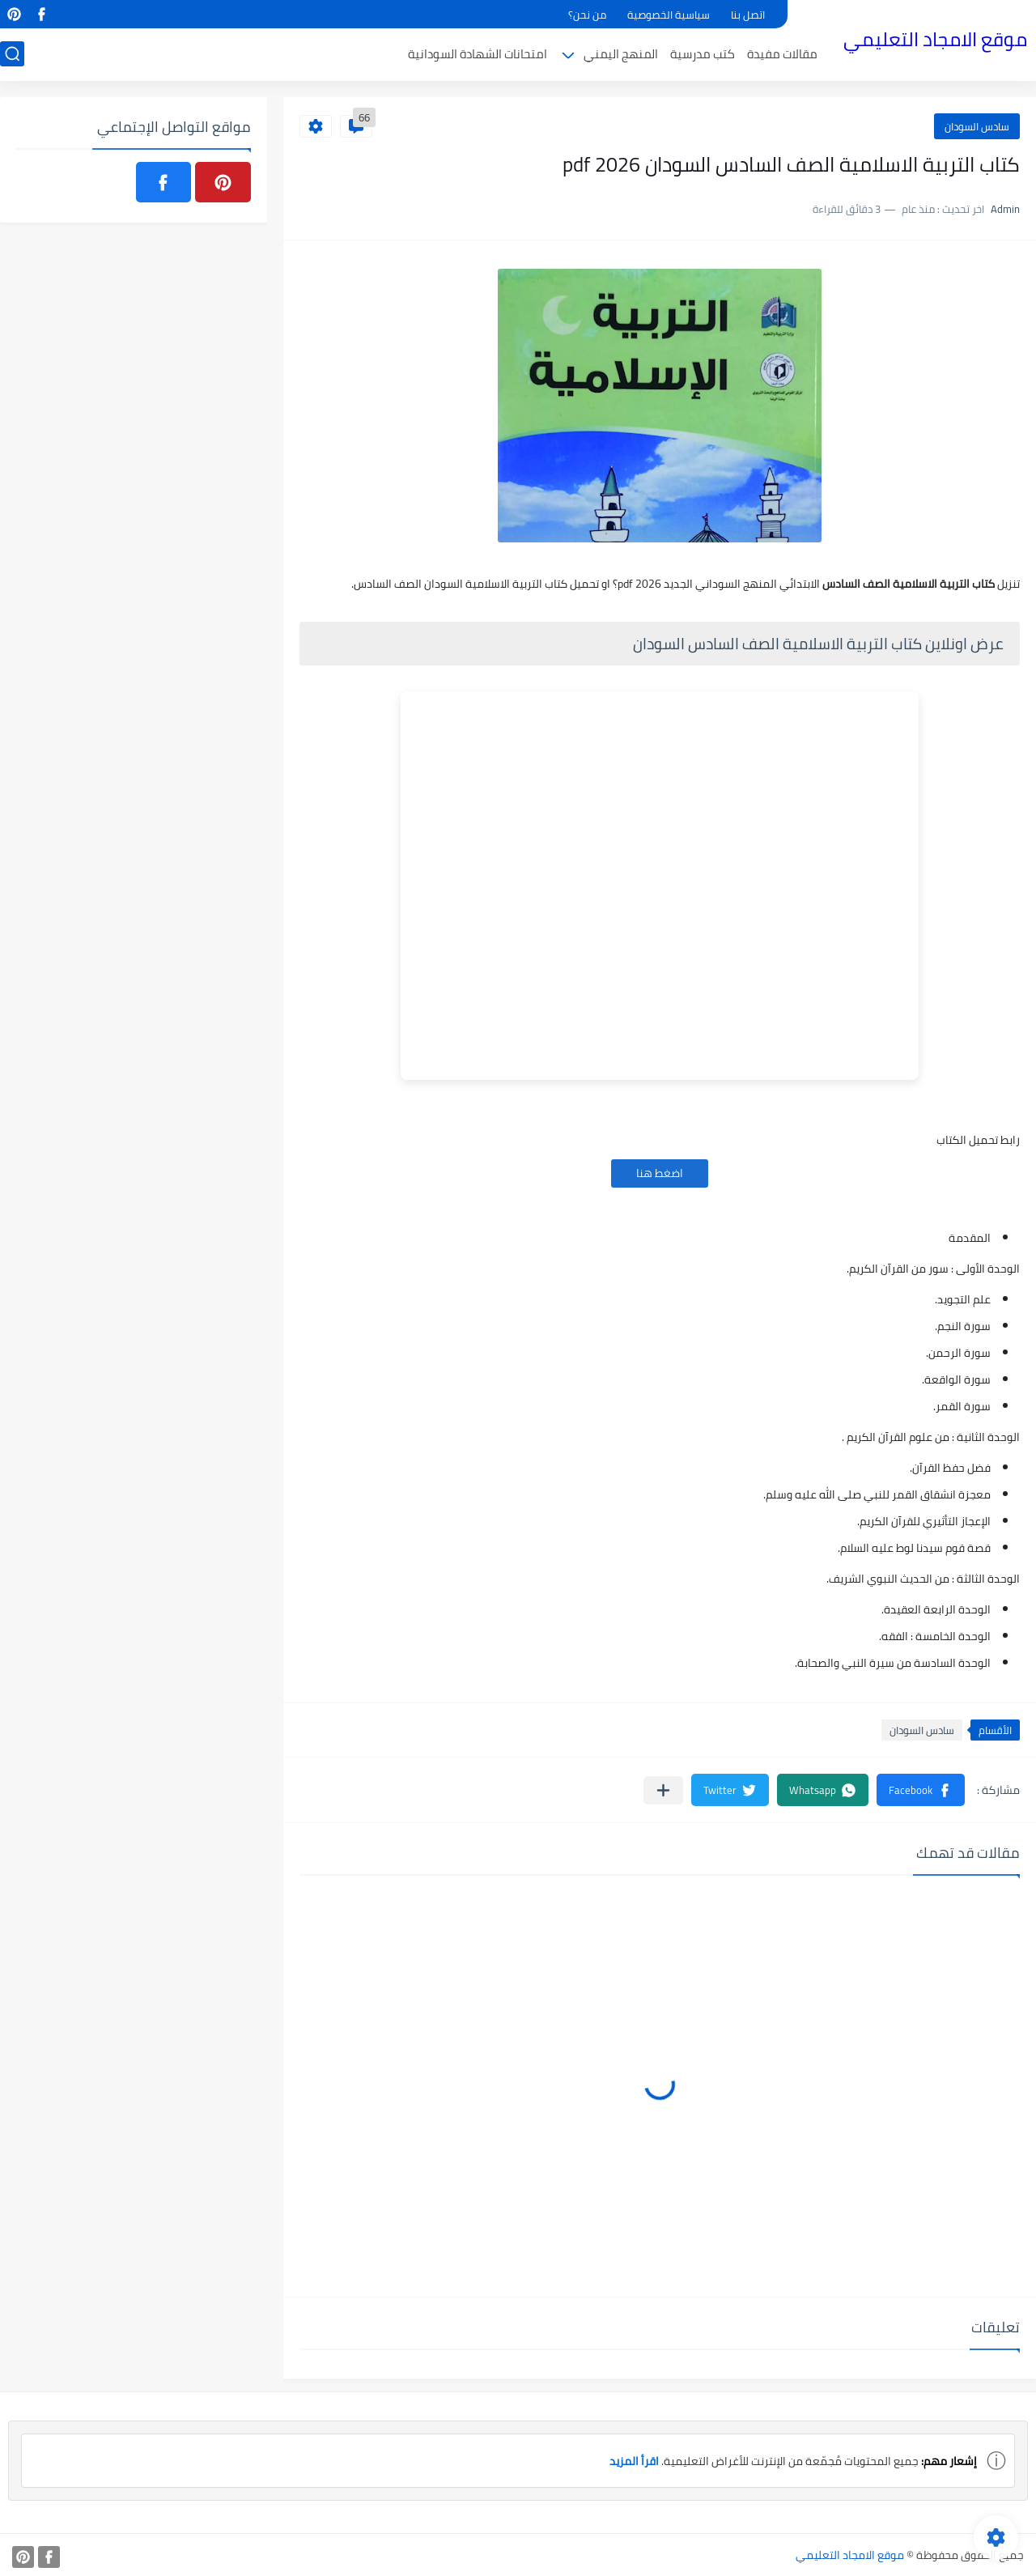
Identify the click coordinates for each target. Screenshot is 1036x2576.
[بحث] (12, 53)
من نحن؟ (587, 14)
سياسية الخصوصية (668, 14)
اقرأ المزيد (634, 2461)
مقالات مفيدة (782, 54)
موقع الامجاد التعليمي (935, 39)
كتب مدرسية (702, 54)
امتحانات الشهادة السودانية (477, 54)
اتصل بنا (748, 14)
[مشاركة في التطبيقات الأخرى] (663, 1790)
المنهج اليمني (621, 54)
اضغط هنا (659, 1173)
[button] (921, 1790)
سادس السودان (977, 126)
